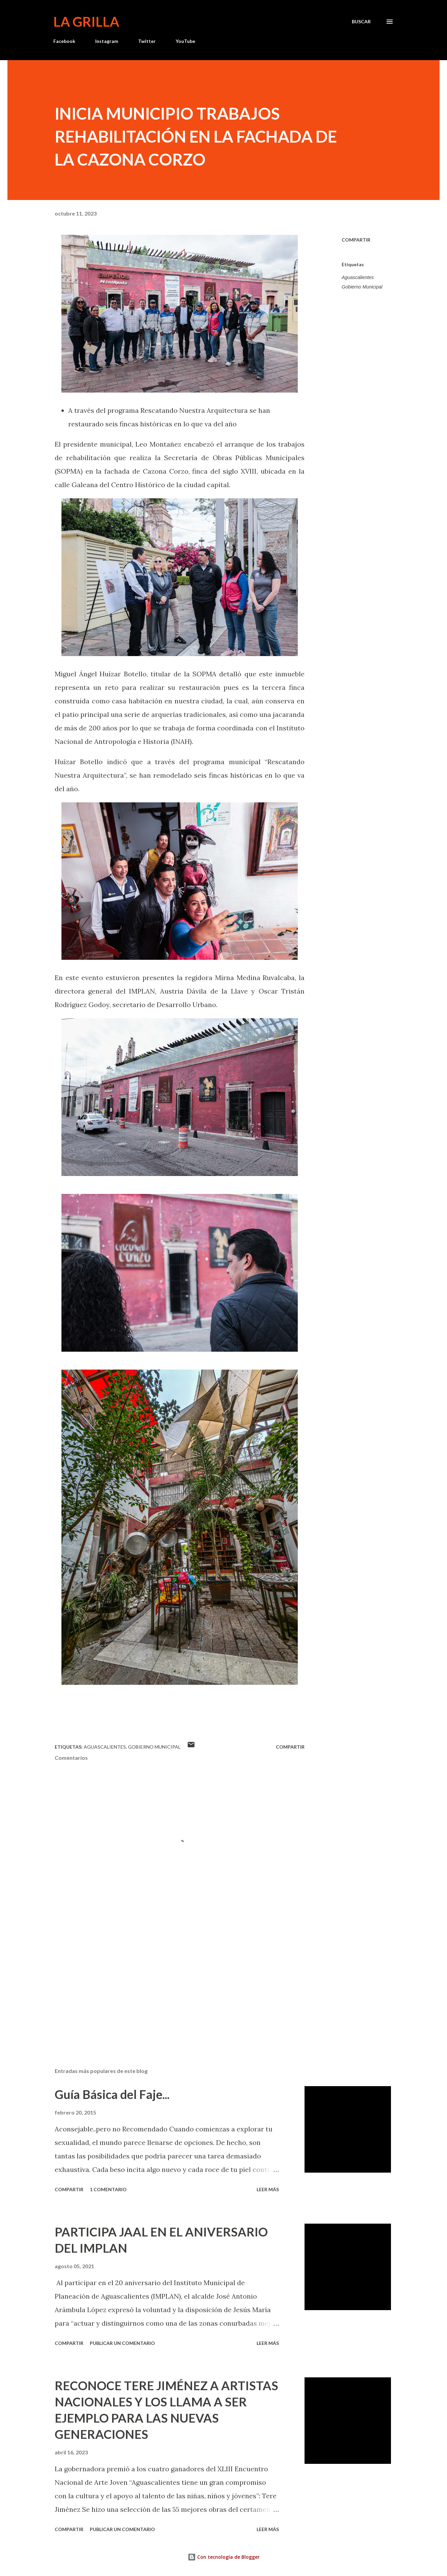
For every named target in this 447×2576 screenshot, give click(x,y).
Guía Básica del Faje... (112, 2094)
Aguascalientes (358, 277)
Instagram (106, 41)
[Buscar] (361, 21)
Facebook (64, 41)
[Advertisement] (169, 1983)
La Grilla (86, 22)
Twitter (147, 41)
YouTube (185, 41)
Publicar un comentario (122, 2343)
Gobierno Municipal (362, 287)
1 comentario (108, 2189)
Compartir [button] (356, 240)
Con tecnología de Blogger (224, 2557)
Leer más (268, 2189)
